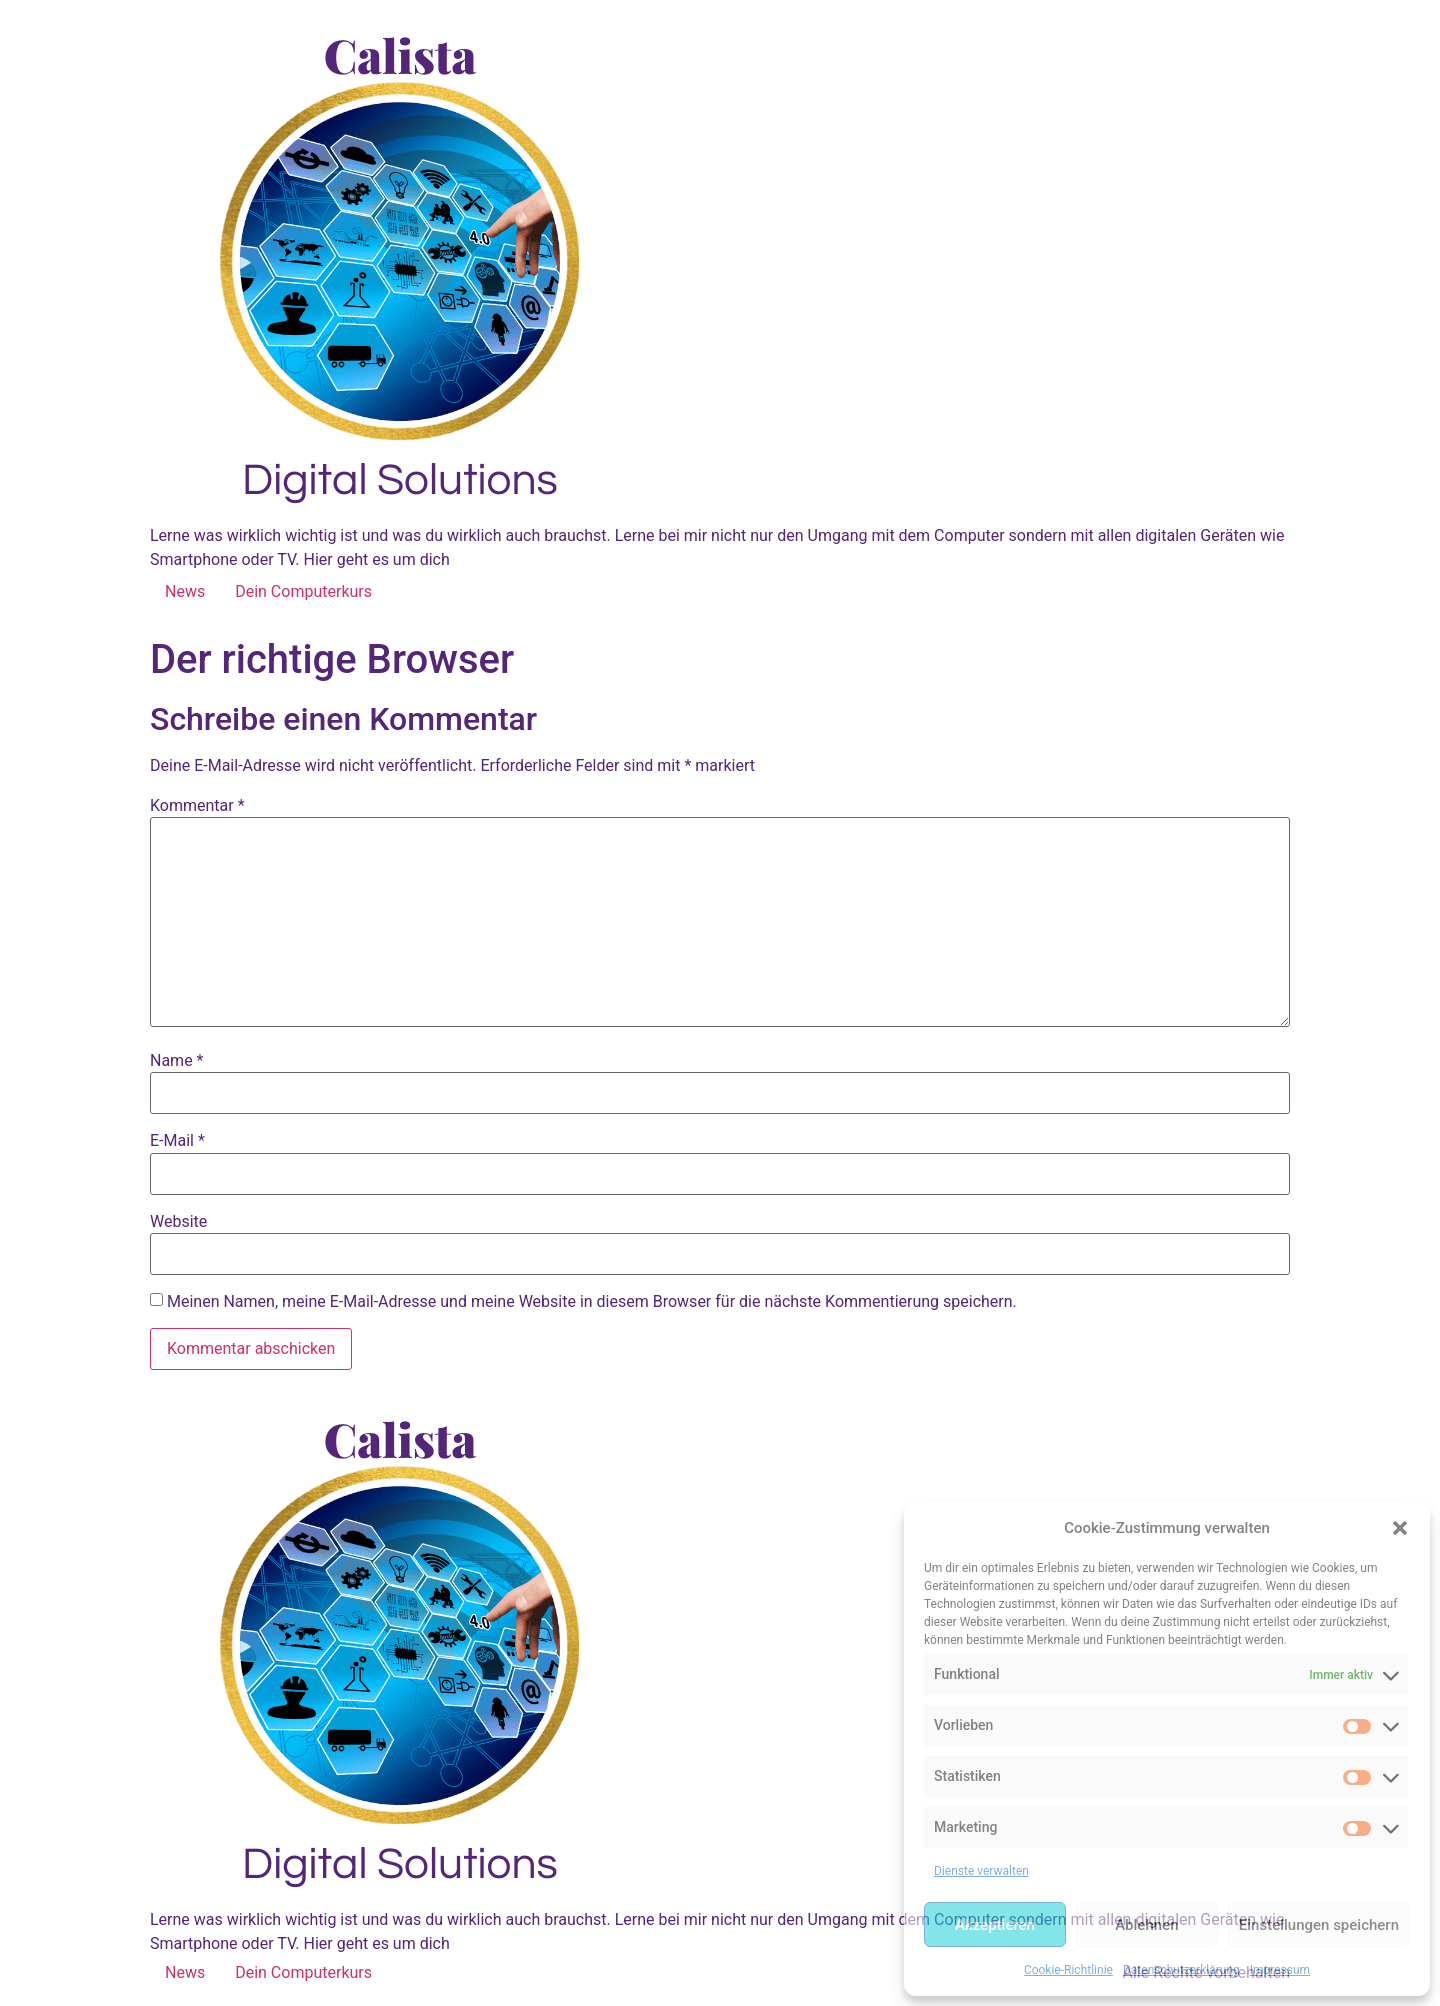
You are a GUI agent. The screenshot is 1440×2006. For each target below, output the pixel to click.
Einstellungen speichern (1319, 1925)
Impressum (1280, 1970)
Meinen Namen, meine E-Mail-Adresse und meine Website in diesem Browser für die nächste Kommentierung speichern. (592, 1302)
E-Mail (177, 1141)
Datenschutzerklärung (1181, 1970)
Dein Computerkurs (303, 591)
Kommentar (197, 806)
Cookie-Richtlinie (1068, 1970)
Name (177, 1061)
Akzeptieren (995, 1925)
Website (178, 1222)
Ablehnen (1146, 1925)
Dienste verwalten (981, 1871)
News (185, 591)
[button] (1400, 1528)
